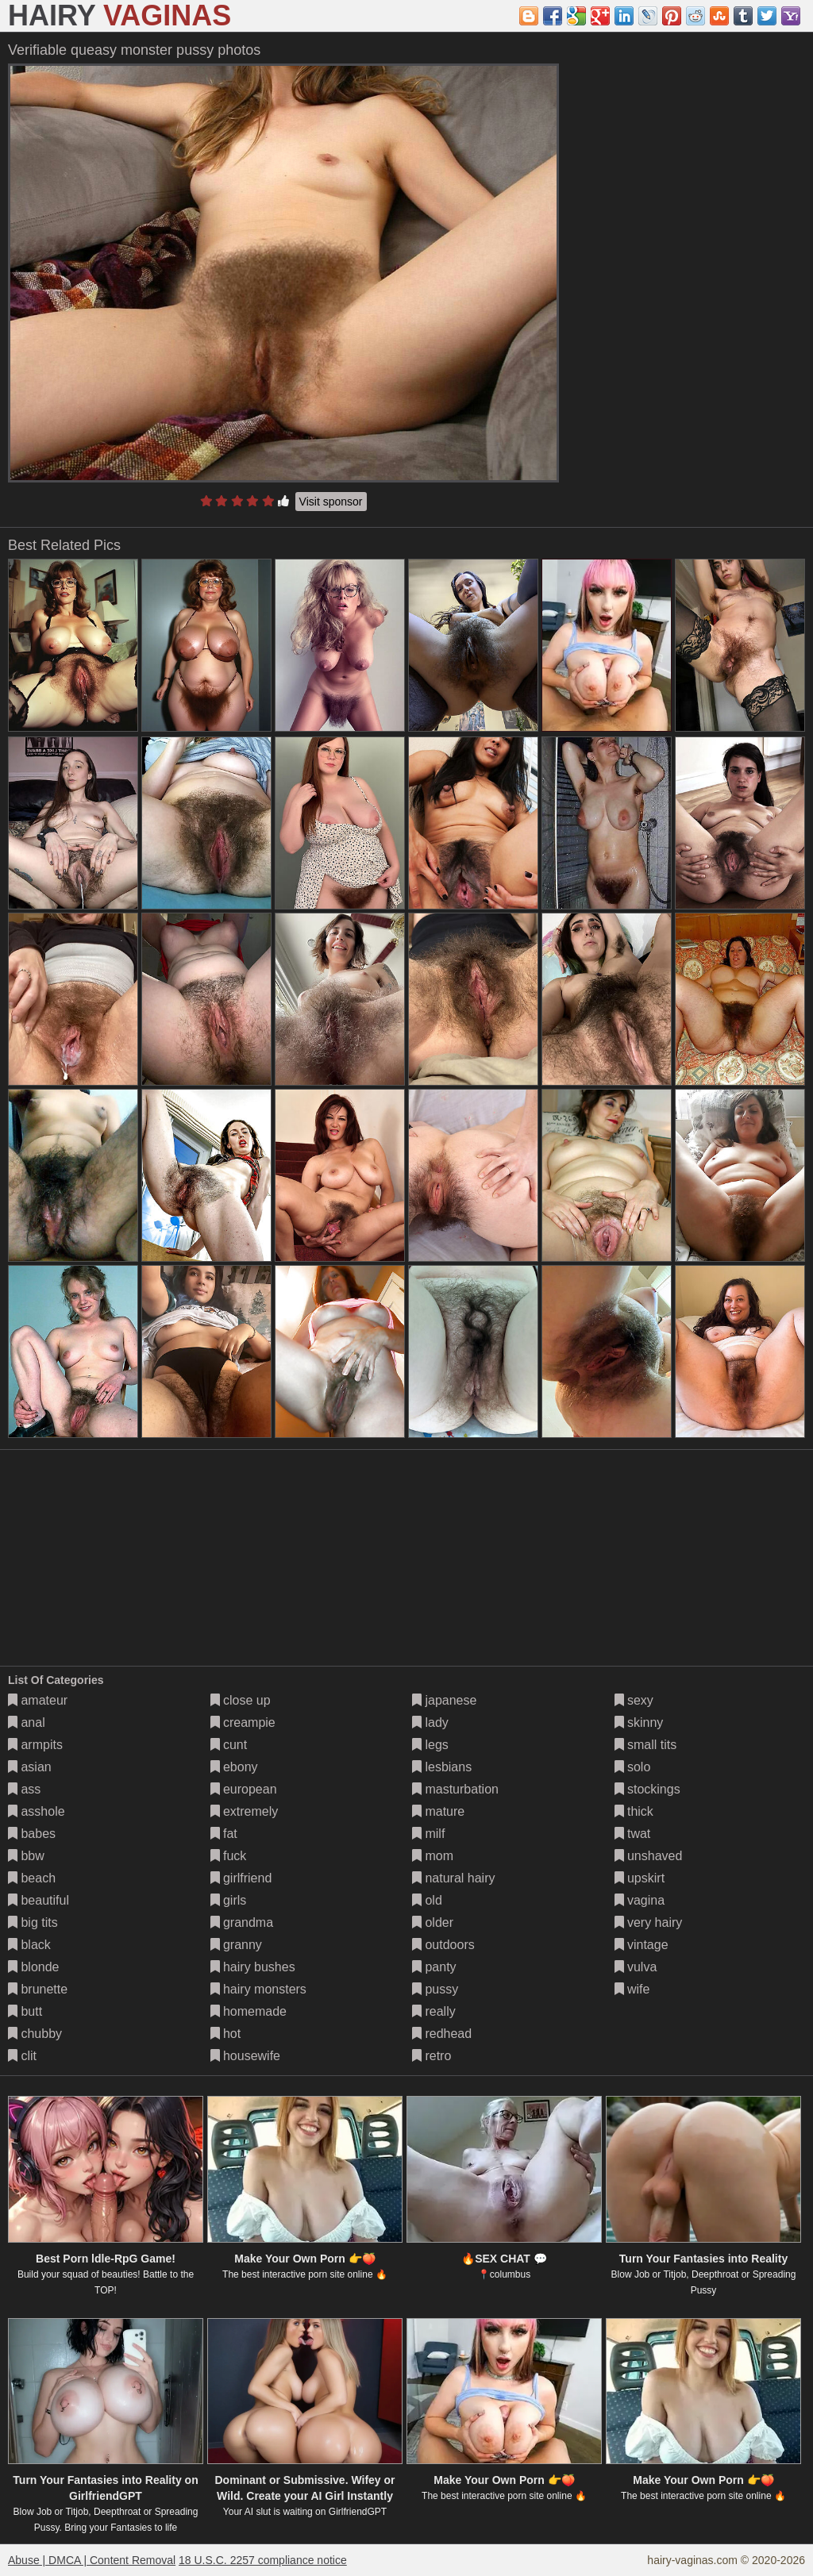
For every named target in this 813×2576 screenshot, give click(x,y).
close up (240, 1700)
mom (432, 1856)
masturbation (455, 1789)
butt (25, 2011)
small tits (646, 1744)
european (243, 1789)
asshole (36, 1811)
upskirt (640, 1878)
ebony (234, 1767)
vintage (642, 1944)
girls (228, 1900)
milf (428, 1833)
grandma (242, 1922)
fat (223, 1833)
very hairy (649, 1922)
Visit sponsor (331, 501)
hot (225, 2033)
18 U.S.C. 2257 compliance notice (263, 2560)
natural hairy (453, 1878)
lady (430, 1722)
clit (22, 2056)
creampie (242, 1722)
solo (633, 1767)
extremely (244, 1811)
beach (32, 1878)
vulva (636, 1967)
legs (430, 1744)
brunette (37, 1989)
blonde (34, 1967)
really (434, 2011)
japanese (444, 1700)
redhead (442, 2033)
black (29, 1944)
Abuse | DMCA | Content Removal (91, 2560)
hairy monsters (258, 1989)
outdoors (443, 1944)
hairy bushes (252, 1967)
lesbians (442, 1767)
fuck (228, 1856)
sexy (634, 1700)
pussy (435, 1989)
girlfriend (241, 1878)
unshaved (649, 1856)
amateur (37, 1700)
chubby (35, 2033)
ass (24, 1789)
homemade (248, 2011)
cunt (229, 1744)
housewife (245, 2056)
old (427, 1900)
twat (633, 1833)
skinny (639, 1722)
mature (438, 1811)
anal (26, 1722)
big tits (33, 1922)
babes (32, 1833)
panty (434, 1967)
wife (632, 1989)
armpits (35, 1744)
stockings (647, 1789)
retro (431, 2056)
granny (236, 1944)
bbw (26, 1856)
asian (30, 1767)
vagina (640, 1900)
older (432, 1922)
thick (634, 1811)
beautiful (38, 1900)
